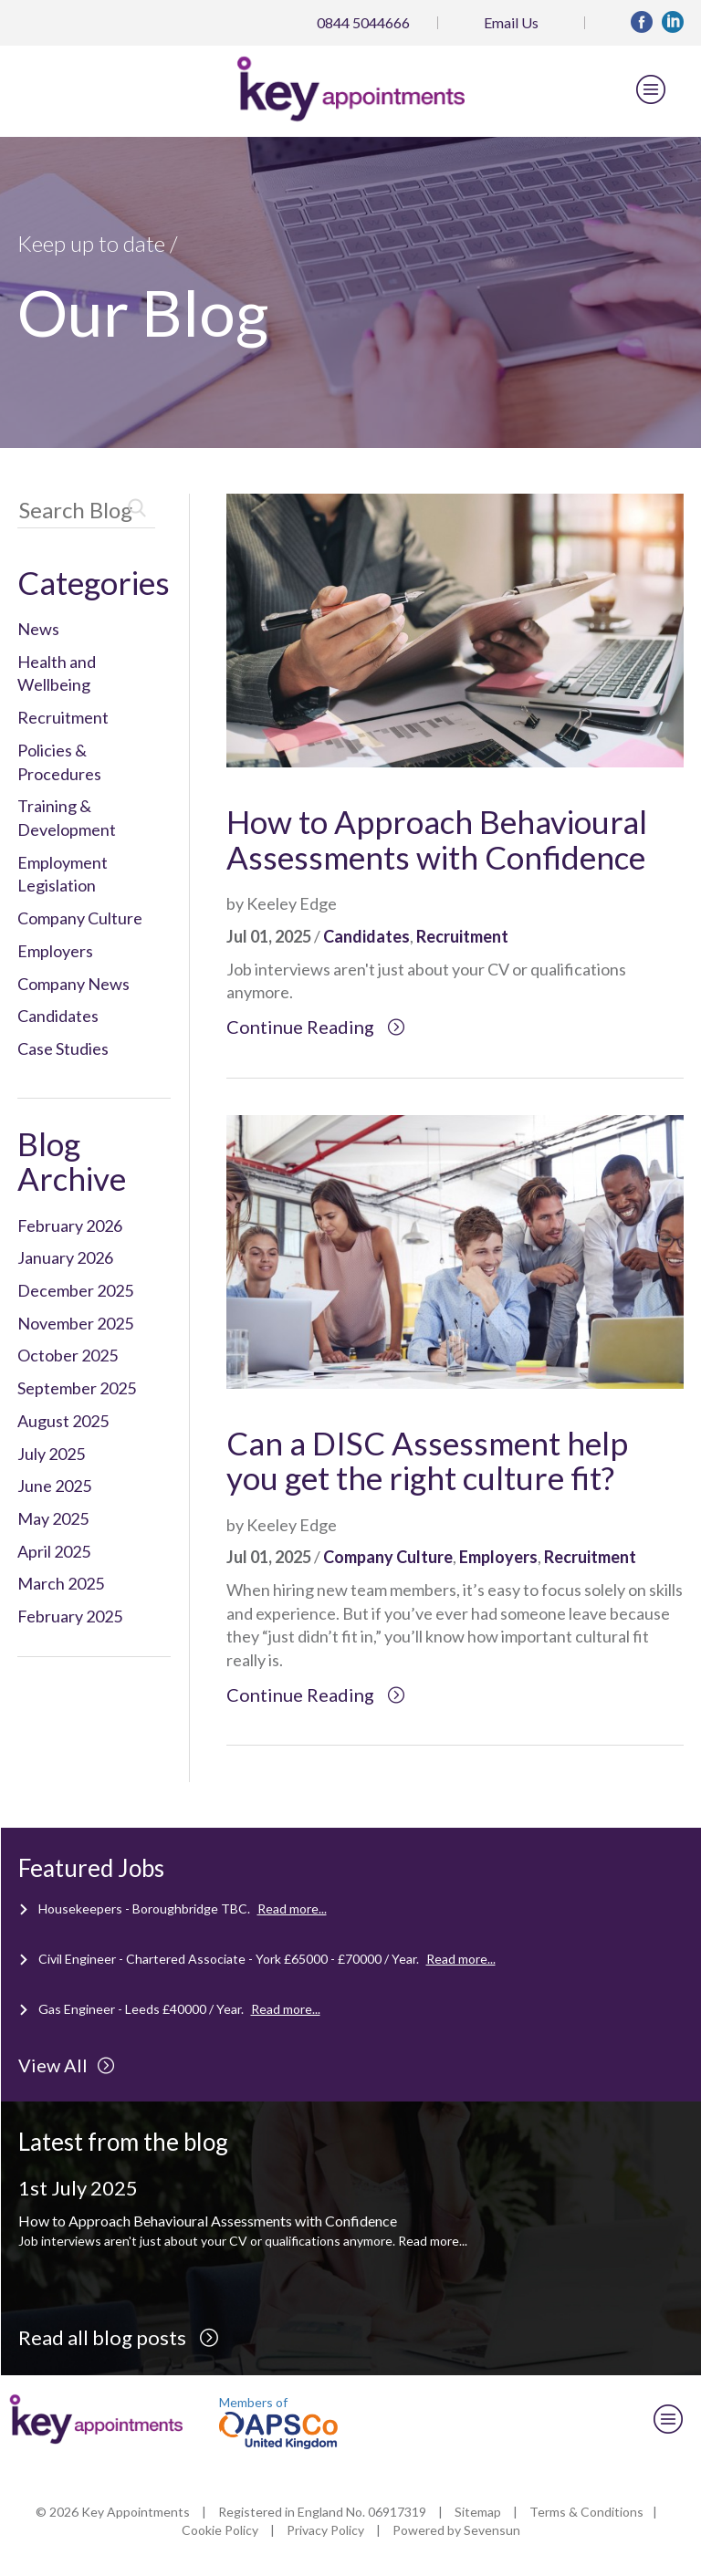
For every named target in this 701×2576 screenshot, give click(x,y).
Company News (73, 984)
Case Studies (63, 1048)
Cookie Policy (220, 2530)
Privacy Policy (325, 2530)
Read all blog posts (118, 2337)
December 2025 (75, 1290)
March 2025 (60, 1583)
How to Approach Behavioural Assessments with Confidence (436, 839)
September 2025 (76, 1388)
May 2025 (53, 1518)
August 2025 (63, 1421)
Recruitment (63, 717)
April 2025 (53, 1551)
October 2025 (67, 1355)
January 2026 (65, 1257)
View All (66, 2065)
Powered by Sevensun (456, 2530)
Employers (55, 951)
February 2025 (69, 1616)
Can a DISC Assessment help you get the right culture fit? (427, 1460)
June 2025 (54, 1486)
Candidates (58, 1016)
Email (511, 22)
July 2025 (51, 1454)
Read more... (292, 1908)
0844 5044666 (363, 22)
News (38, 629)
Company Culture (79, 918)
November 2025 (75, 1323)
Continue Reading (315, 1027)
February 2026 (69, 1225)
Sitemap (478, 2511)
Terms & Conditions (586, 2511)
